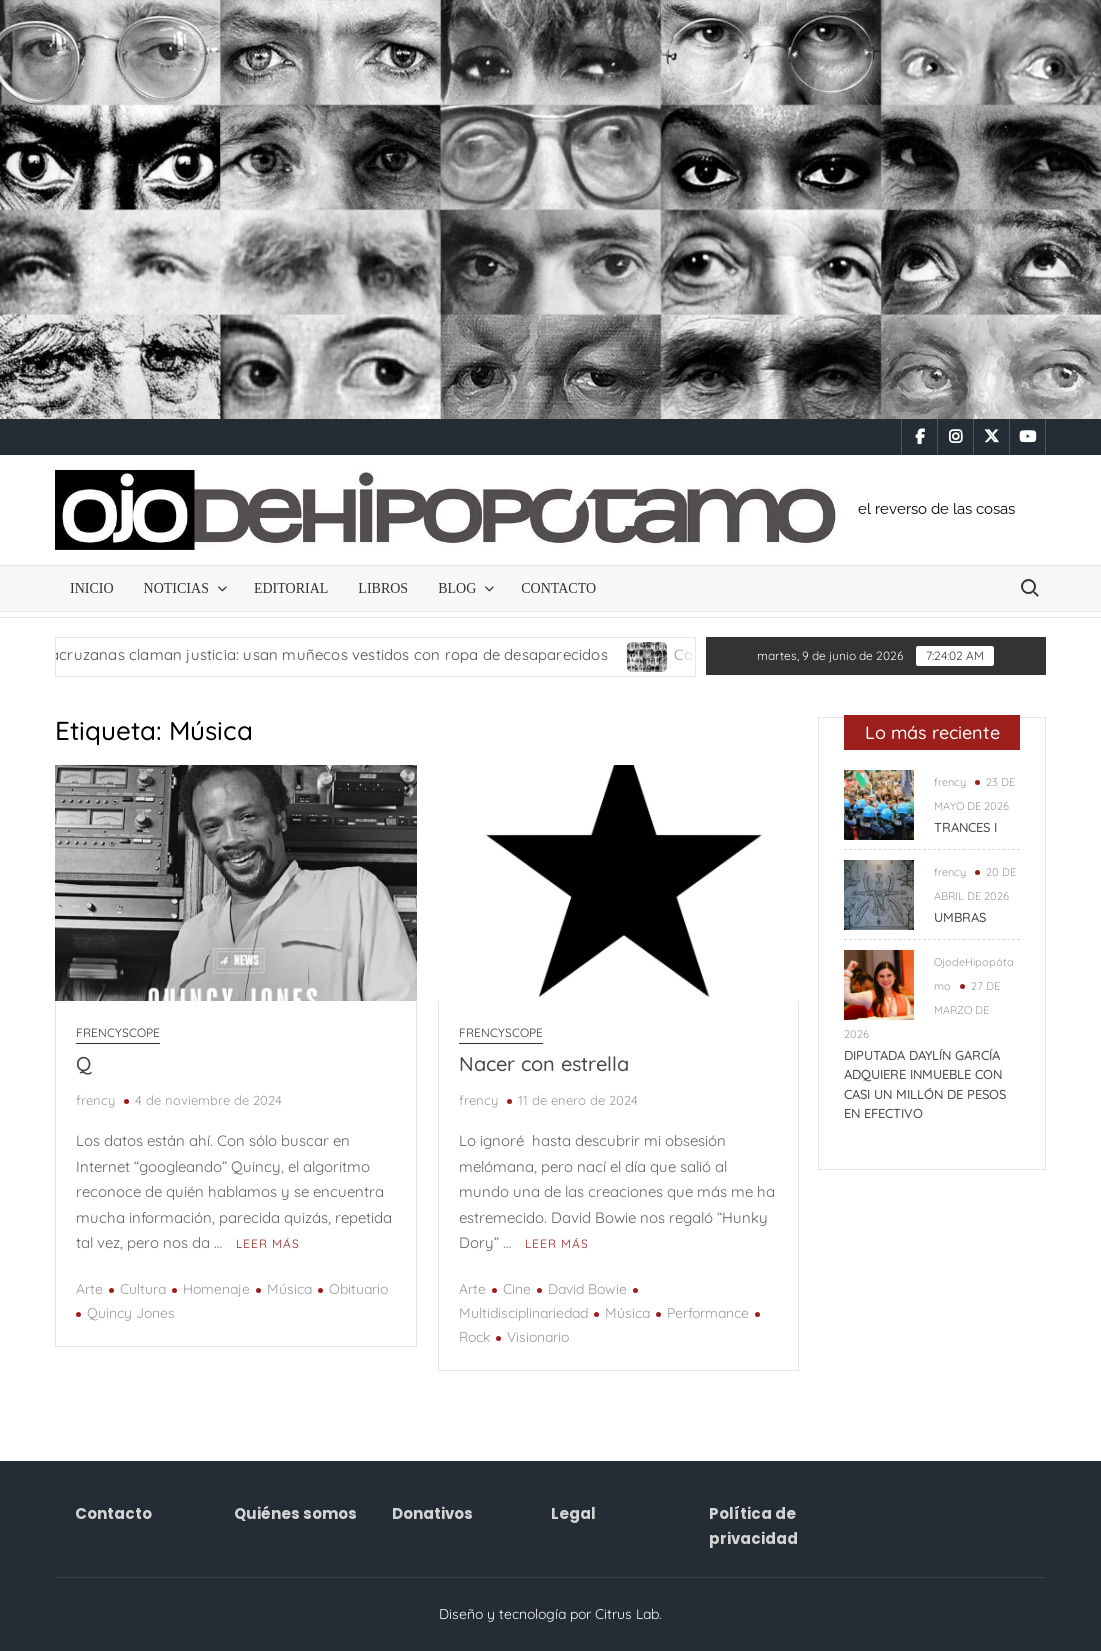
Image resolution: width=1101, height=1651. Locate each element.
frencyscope (118, 1032)
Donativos (432, 1513)
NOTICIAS (176, 588)
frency (95, 1100)
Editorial (291, 588)
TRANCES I (965, 827)
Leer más (268, 1243)
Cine (517, 1289)
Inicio (92, 588)
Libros (383, 588)
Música (289, 1289)
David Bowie (587, 1289)
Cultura (143, 1289)
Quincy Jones (131, 1313)
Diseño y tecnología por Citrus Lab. (550, 1614)
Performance (708, 1313)
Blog (457, 588)
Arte (89, 1289)
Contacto (558, 588)
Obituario (358, 1289)
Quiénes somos (295, 1513)
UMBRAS (960, 917)
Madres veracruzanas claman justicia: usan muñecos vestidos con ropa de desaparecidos (318, 654)
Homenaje (216, 1289)
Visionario (538, 1337)
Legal (573, 1513)
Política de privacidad (753, 1526)
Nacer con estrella (544, 1063)
